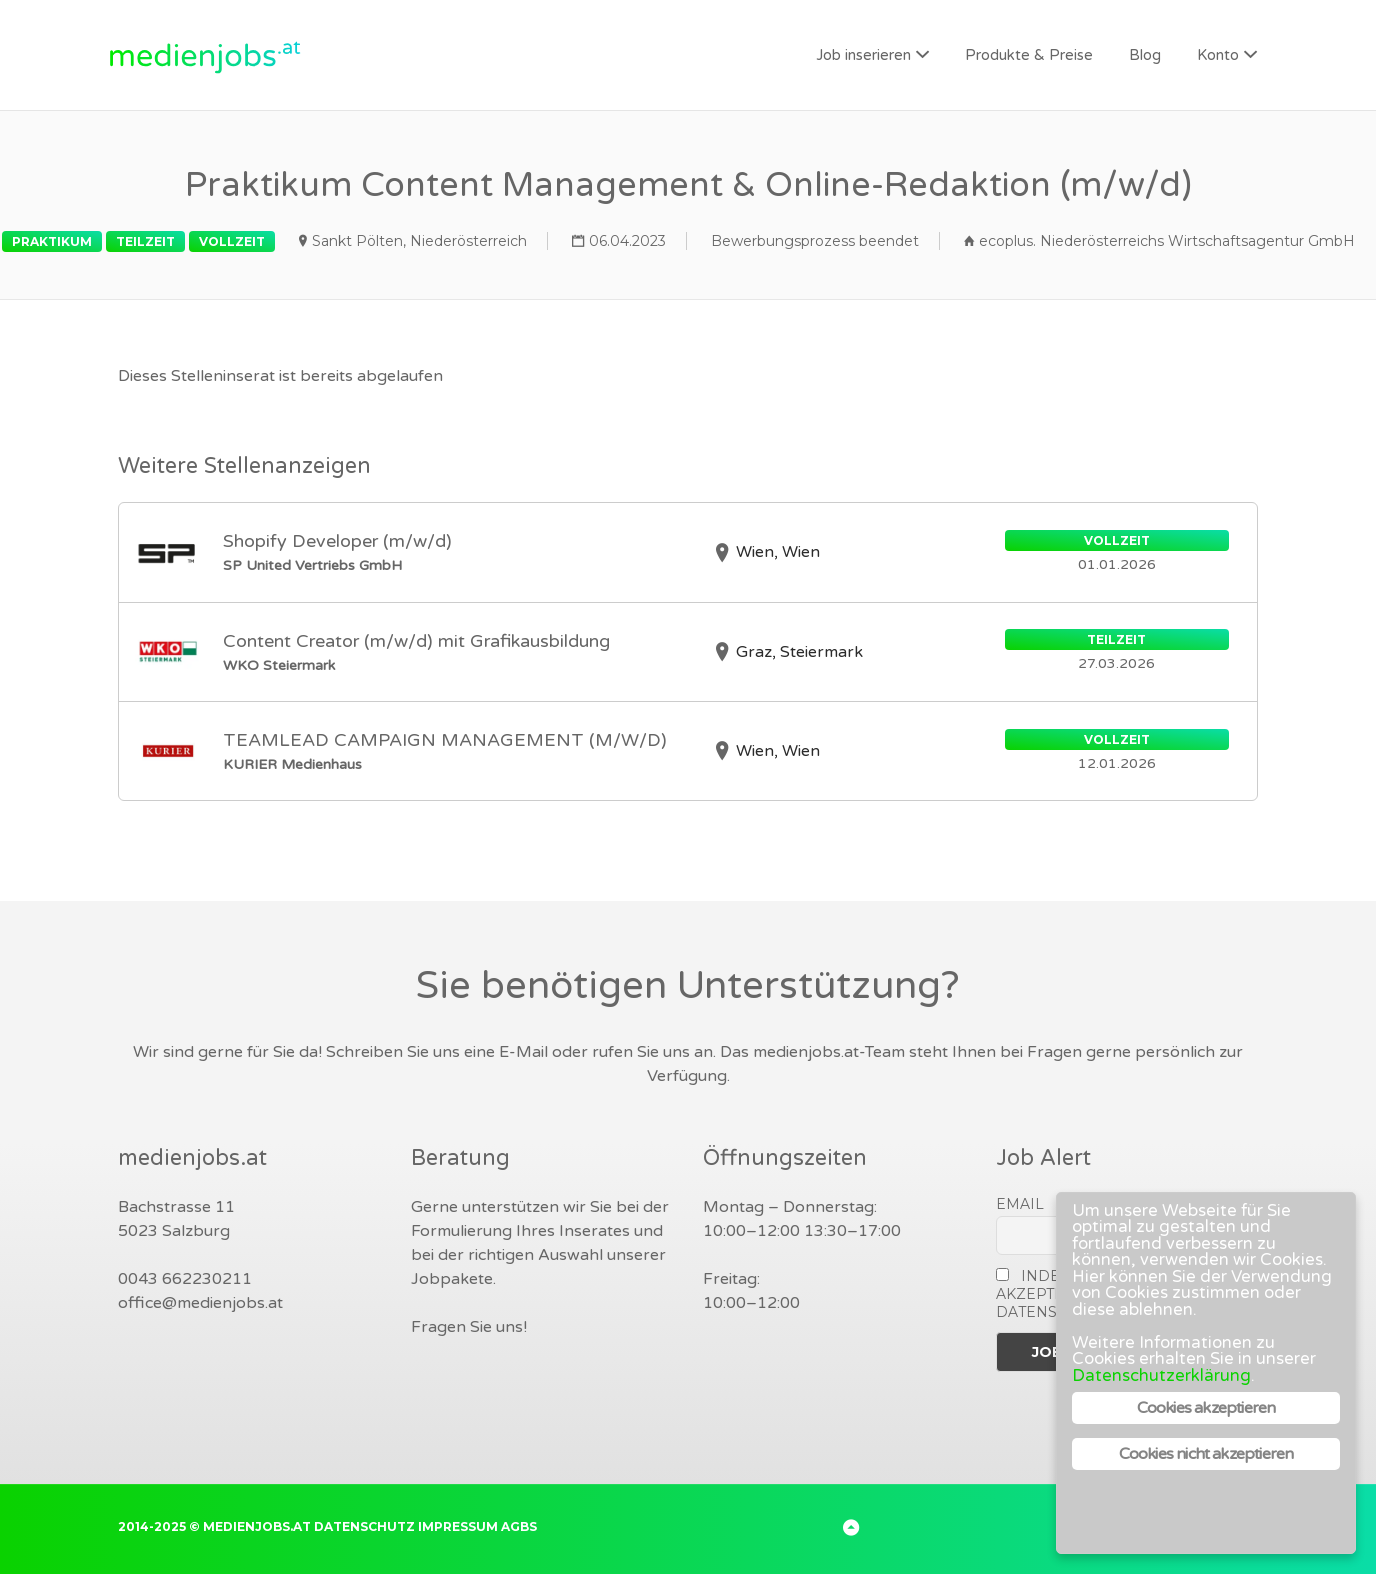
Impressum (458, 1526)
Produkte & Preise (1029, 55)
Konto (1218, 55)
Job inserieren (863, 55)
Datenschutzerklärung (1161, 1375)
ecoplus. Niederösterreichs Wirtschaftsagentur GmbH (1167, 241)
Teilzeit (145, 241)
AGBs (519, 1526)
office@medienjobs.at (200, 1303)
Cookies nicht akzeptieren (1206, 1454)
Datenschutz (364, 1526)
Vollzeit (232, 241)
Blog (1145, 55)
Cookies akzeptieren (1206, 1408)
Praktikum (52, 241)
